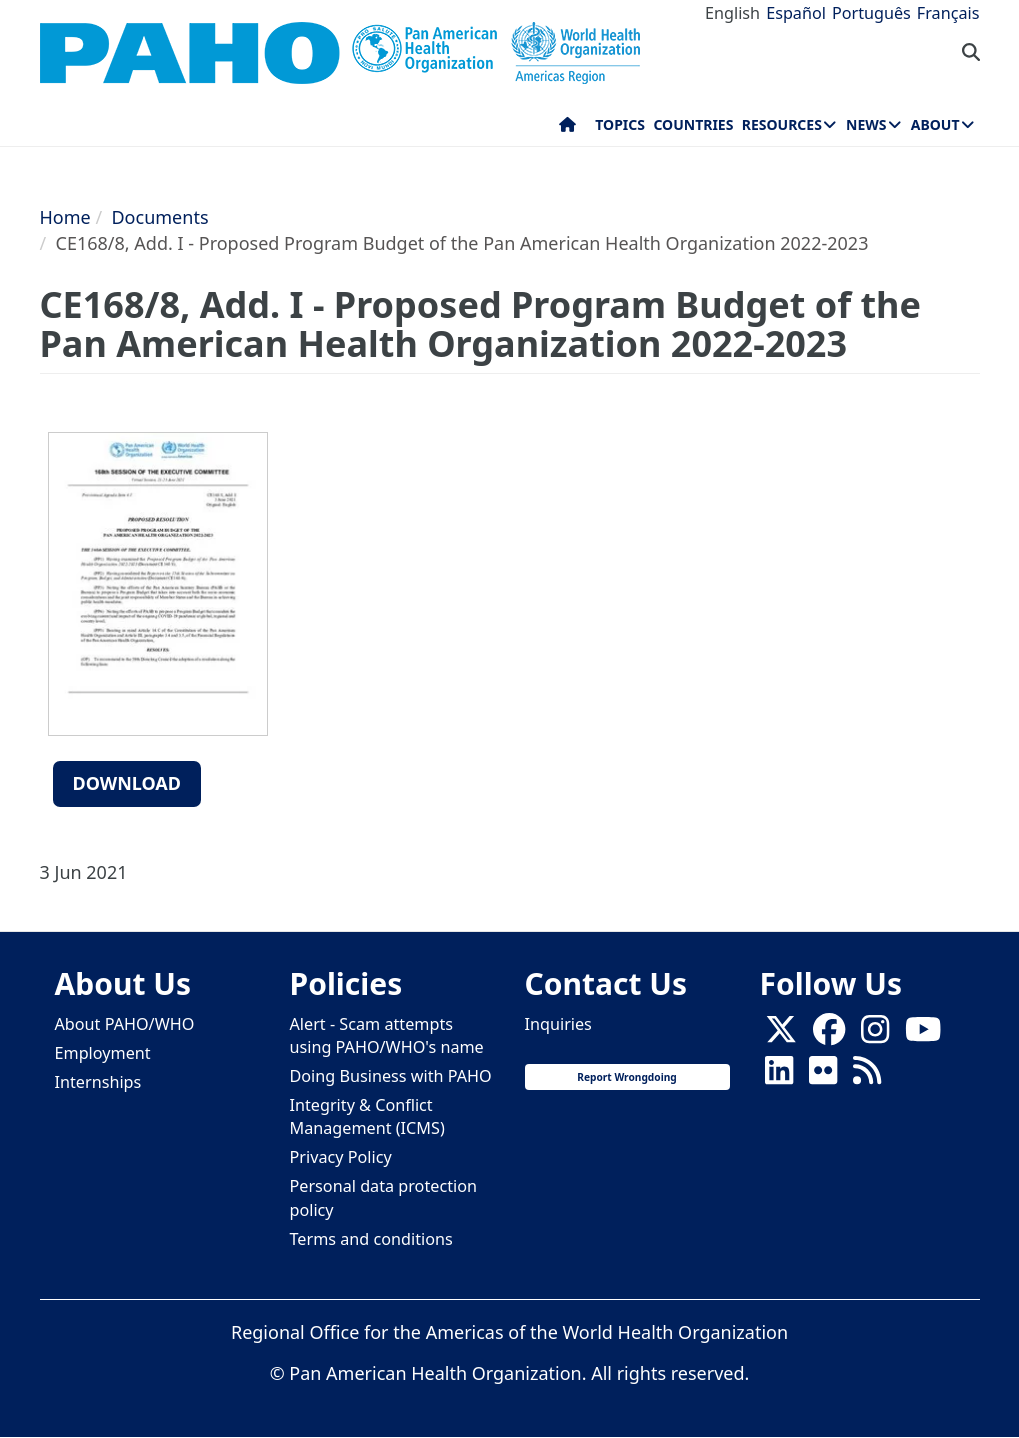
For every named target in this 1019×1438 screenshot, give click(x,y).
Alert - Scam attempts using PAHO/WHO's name (387, 1035)
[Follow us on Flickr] (823, 1076)
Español (796, 13)
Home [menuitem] (567, 129)
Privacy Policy (341, 1157)
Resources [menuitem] (782, 124)
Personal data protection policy (383, 1197)
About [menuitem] (935, 124)
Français (948, 13)
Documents (159, 217)
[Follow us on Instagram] (875, 1035)
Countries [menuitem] (693, 124)
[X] (781, 1035)
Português (871, 13)
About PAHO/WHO (125, 1024)
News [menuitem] (866, 124)
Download (127, 783)
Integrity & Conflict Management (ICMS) (367, 1116)
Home (65, 217)
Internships (98, 1082)
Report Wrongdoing (626, 1077)
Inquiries (558, 1024)
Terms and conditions (371, 1239)
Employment (103, 1053)
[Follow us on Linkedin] (779, 1076)
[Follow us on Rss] (867, 1076)
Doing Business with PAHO (391, 1076)
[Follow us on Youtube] (923, 1035)
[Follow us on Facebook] (829, 1035)
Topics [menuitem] (620, 124)
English (732, 13)
